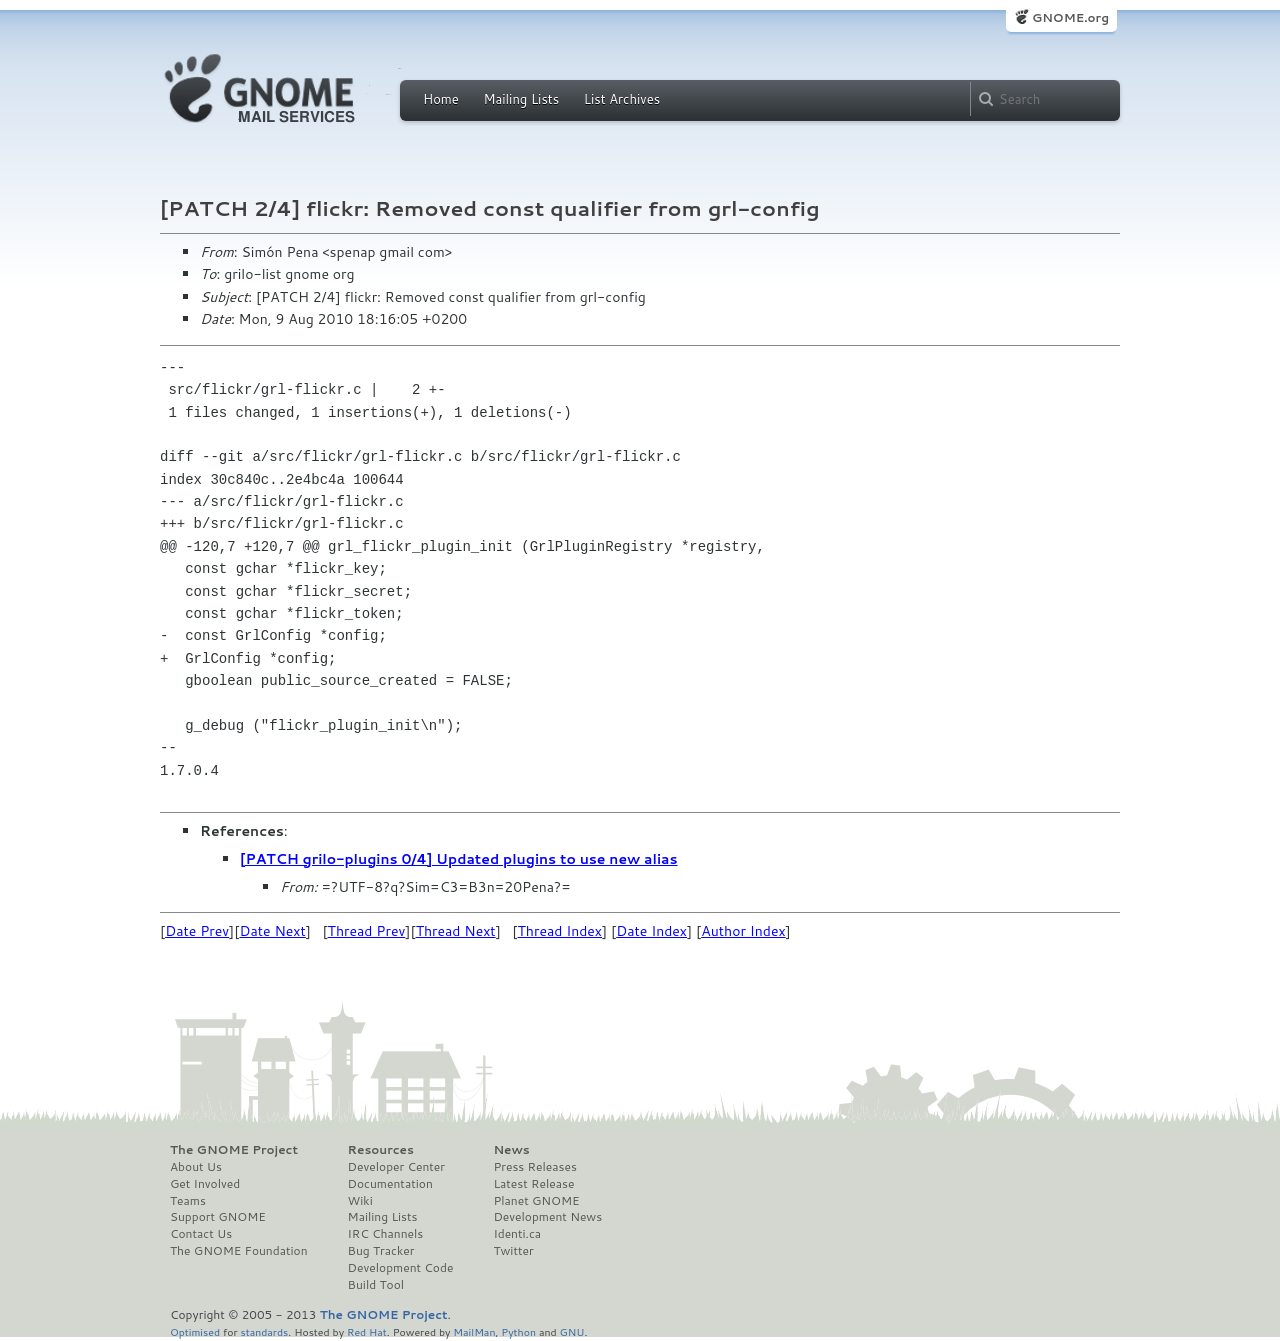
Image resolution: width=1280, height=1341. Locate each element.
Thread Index (560, 931)
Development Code (401, 1268)
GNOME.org (1070, 17)
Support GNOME (218, 1217)
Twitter (513, 1251)
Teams (188, 1201)
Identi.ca (517, 1234)
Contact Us (201, 1234)
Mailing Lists (521, 99)
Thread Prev (367, 931)
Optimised (195, 1331)
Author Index (743, 931)
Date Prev (197, 931)
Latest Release (533, 1184)
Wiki (360, 1201)
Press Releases (534, 1167)
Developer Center (396, 1167)
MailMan (474, 1331)
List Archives (622, 99)
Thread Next (456, 931)
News (511, 1150)
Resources (381, 1150)
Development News (547, 1217)
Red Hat (367, 1331)
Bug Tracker (381, 1251)
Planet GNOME (536, 1201)
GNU (572, 1331)
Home (441, 99)
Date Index (651, 931)
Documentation (390, 1184)
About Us (196, 1167)
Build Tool (376, 1285)
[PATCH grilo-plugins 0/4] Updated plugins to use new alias (459, 859)
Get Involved (205, 1184)
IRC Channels (386, 1234)
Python (518, 1331)
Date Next (272, 931)
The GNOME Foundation (239, 1251)
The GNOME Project (234, 1150)
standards (264, 1331)
